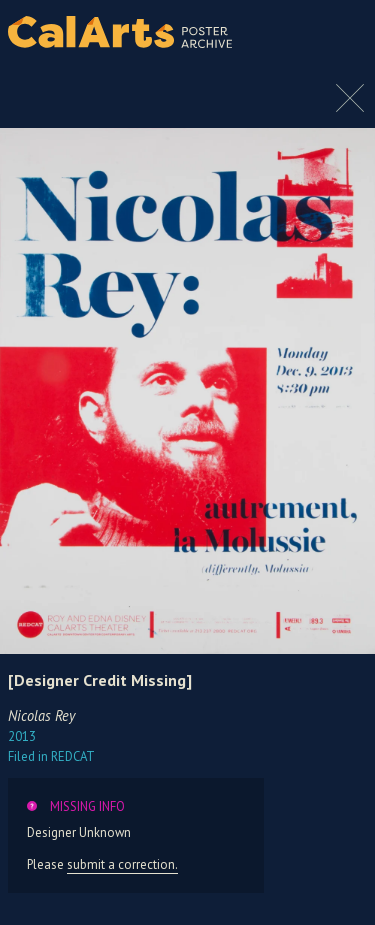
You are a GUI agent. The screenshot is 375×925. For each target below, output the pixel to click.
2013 (22, 736)
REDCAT (51, 756)
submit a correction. (122, 864)
